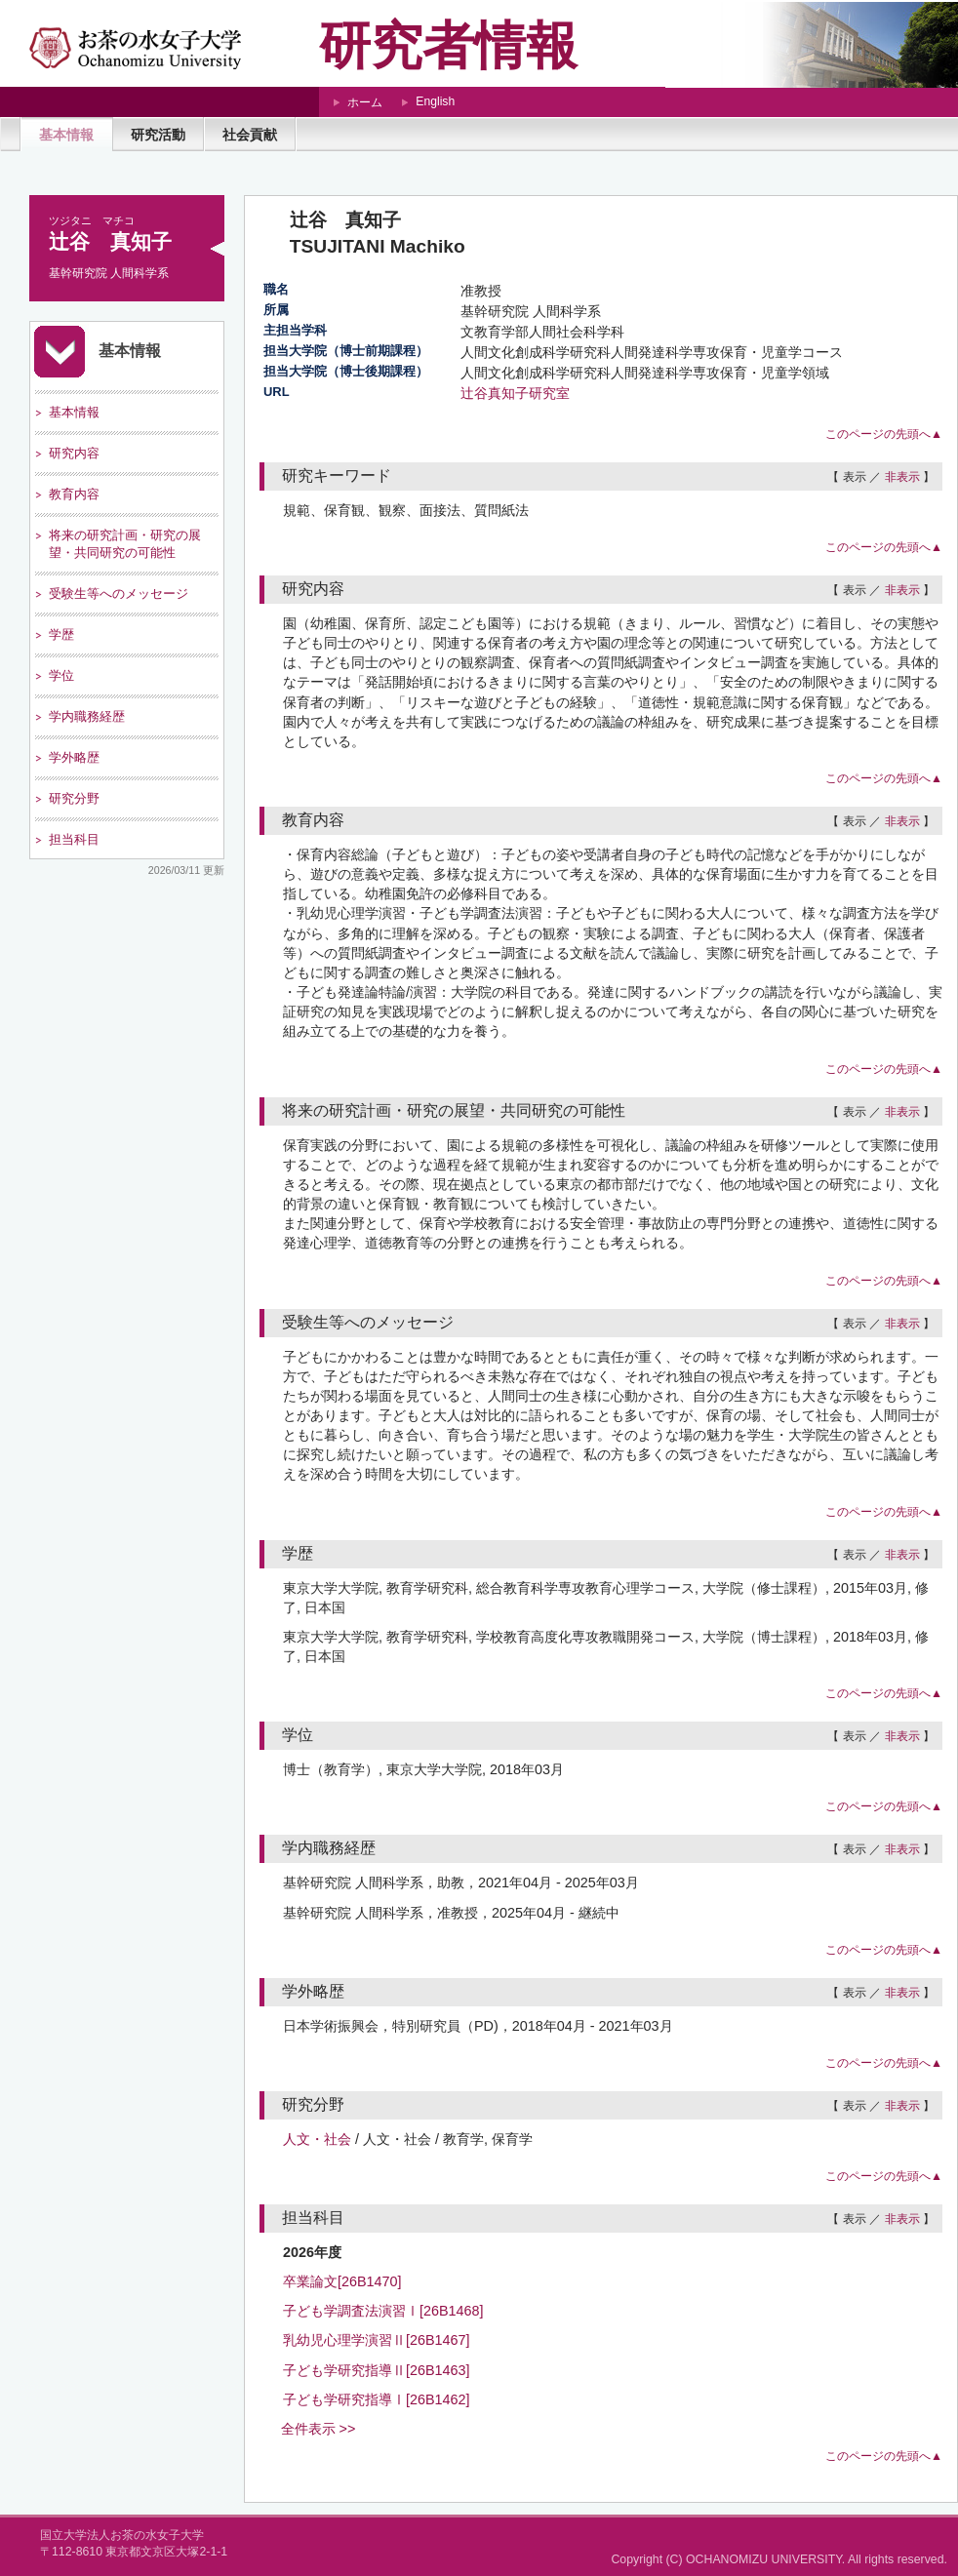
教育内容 (74, 494)
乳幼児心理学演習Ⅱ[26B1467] (376, 2340)
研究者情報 (448, 45)
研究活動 (158, 134)
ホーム (364, 102)
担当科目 (74, 839)
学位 (61, 675)
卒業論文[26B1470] (342, 2281)
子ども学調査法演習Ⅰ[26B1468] (383, 2310)
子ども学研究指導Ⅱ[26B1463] (376, 2370)
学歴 (61, 634)
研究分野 (74, 798)
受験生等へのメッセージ (118, 593)
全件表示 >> (318, 2429)
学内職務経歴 (87, 716)
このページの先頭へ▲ (883, 434)
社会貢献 (249, 134)
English (435, 101)
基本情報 (66, 134)
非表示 (902, 477)
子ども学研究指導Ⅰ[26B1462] (376, 2399)
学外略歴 (74, 757)
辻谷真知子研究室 (515, 393)
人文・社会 (317, 2139)
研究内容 (74, 453)
